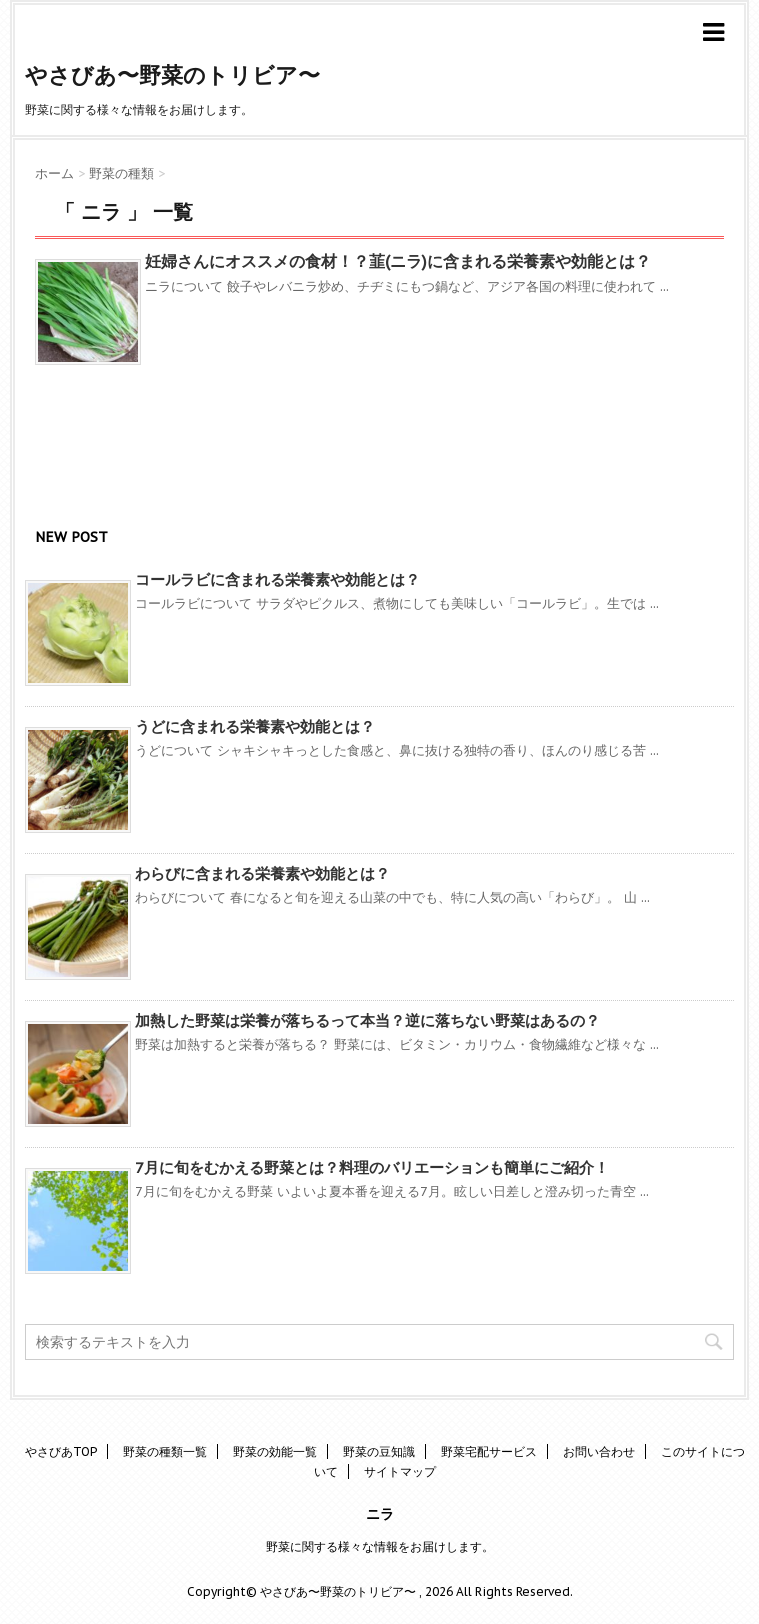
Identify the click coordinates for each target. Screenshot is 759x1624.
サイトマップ (400, 1471)
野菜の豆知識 (379, 1451)
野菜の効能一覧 (275, 1451)
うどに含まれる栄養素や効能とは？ (255, 726)
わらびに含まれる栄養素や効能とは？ (262, 873)
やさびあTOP (61, 1451)
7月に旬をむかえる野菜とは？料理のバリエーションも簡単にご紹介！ (372, 1167)
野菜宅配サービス (489, 1451)
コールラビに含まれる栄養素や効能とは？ (277, 579)
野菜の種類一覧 (165, 1451)
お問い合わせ (599, 1451)
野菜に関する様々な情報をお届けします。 (380, 1546)
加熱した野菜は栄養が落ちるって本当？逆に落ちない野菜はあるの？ (367, 1020)
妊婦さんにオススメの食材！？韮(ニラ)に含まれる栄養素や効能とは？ (398, 261)
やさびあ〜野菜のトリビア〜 (172, 75)
